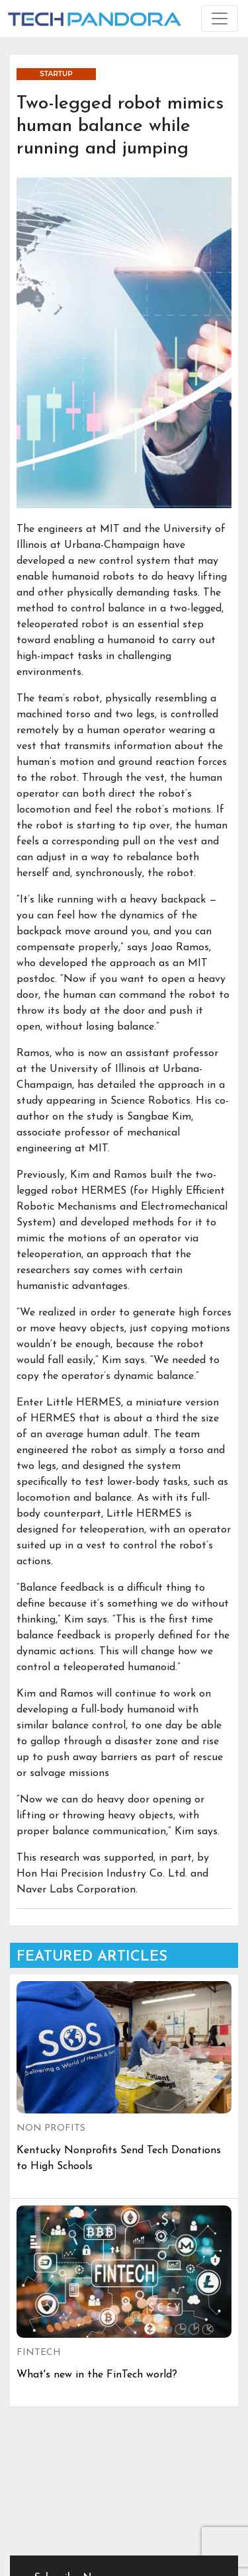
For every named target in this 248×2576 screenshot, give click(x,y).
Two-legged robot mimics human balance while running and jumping (120, 126)
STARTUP (56, 73)
